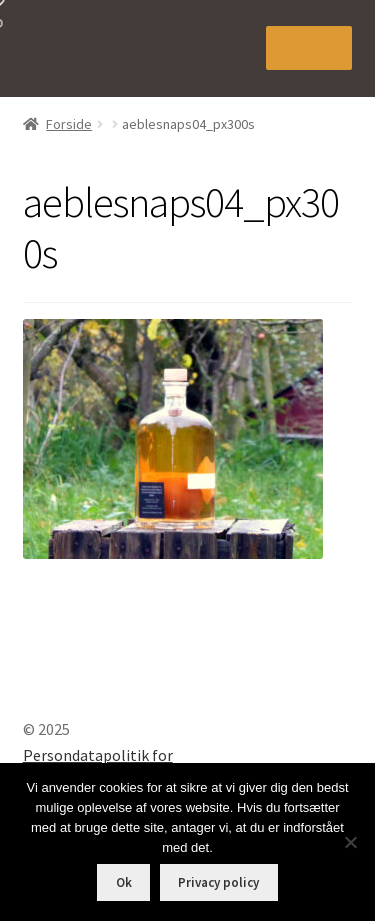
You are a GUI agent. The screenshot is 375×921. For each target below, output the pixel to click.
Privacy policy (218, 882)
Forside (69, 124)
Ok (124, 882)
